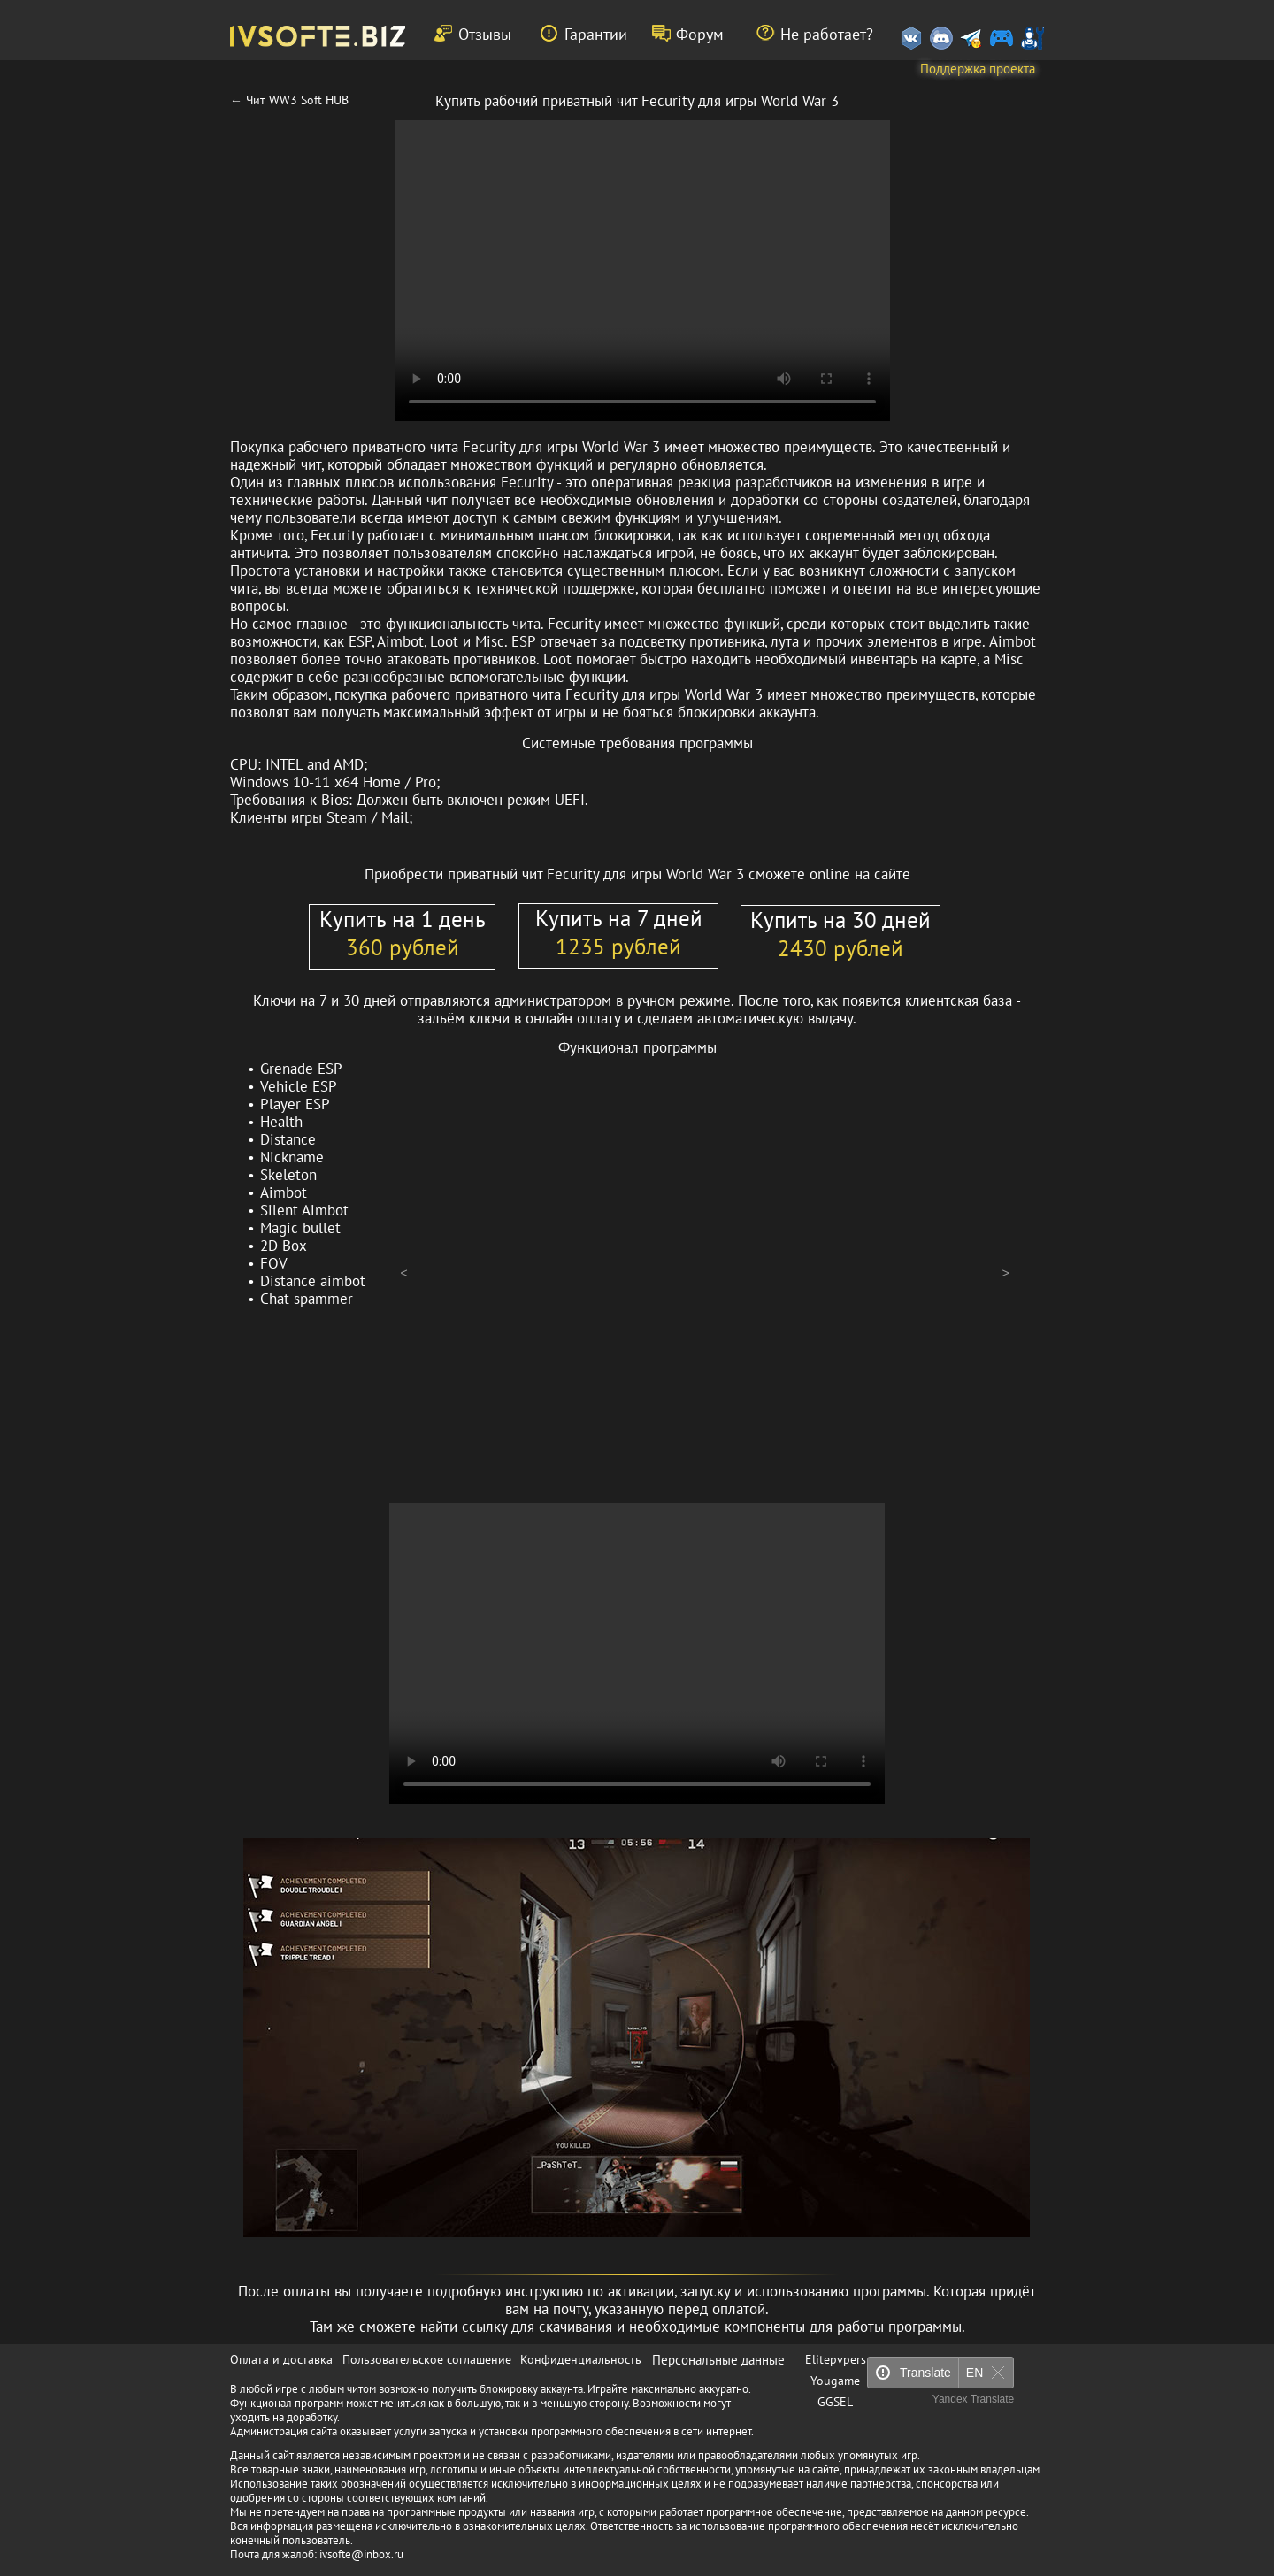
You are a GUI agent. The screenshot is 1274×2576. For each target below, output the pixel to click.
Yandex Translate (973, 2399)
